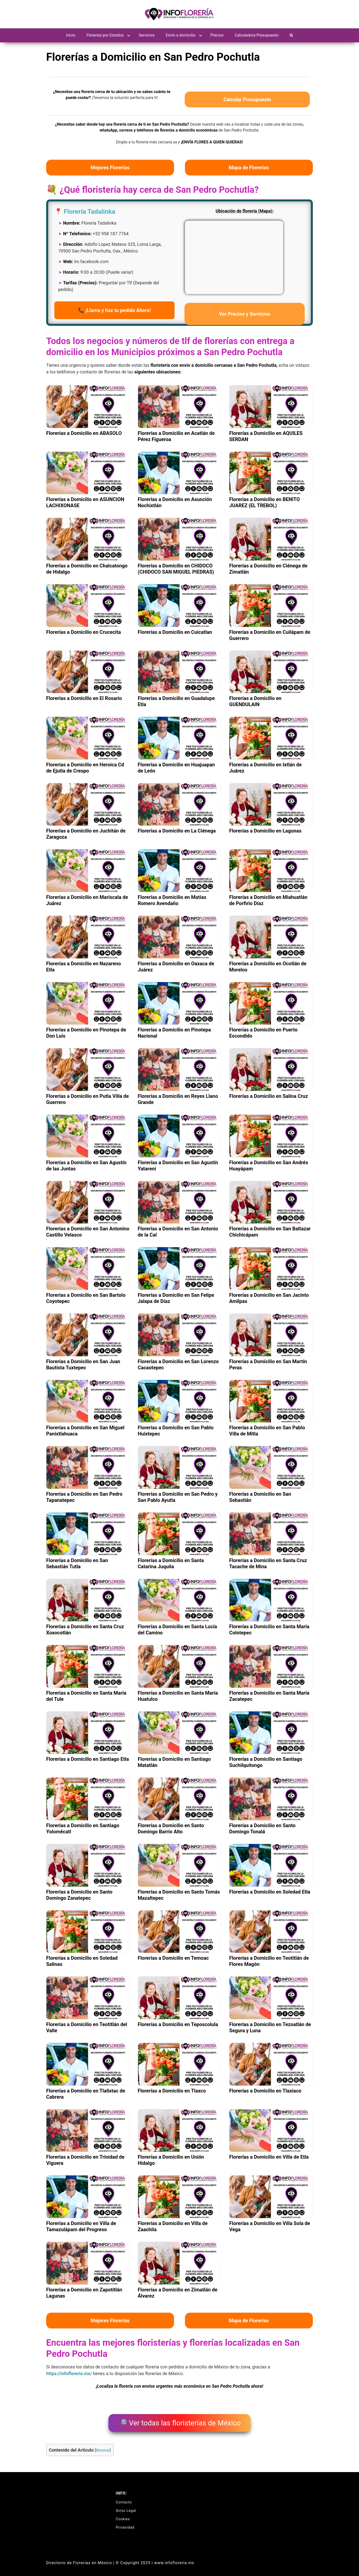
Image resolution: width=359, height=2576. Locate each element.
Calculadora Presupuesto (257, 35)
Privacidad (125, 2524)
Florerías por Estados (105, 35)
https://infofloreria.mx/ (69, 2373)
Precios (217, 35)
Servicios (147, 35)
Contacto (124, 2498)
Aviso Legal (126, 2507)
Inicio (70, 35)
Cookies (123, 2515)
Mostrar (103, 2446)
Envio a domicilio (181, 35)
